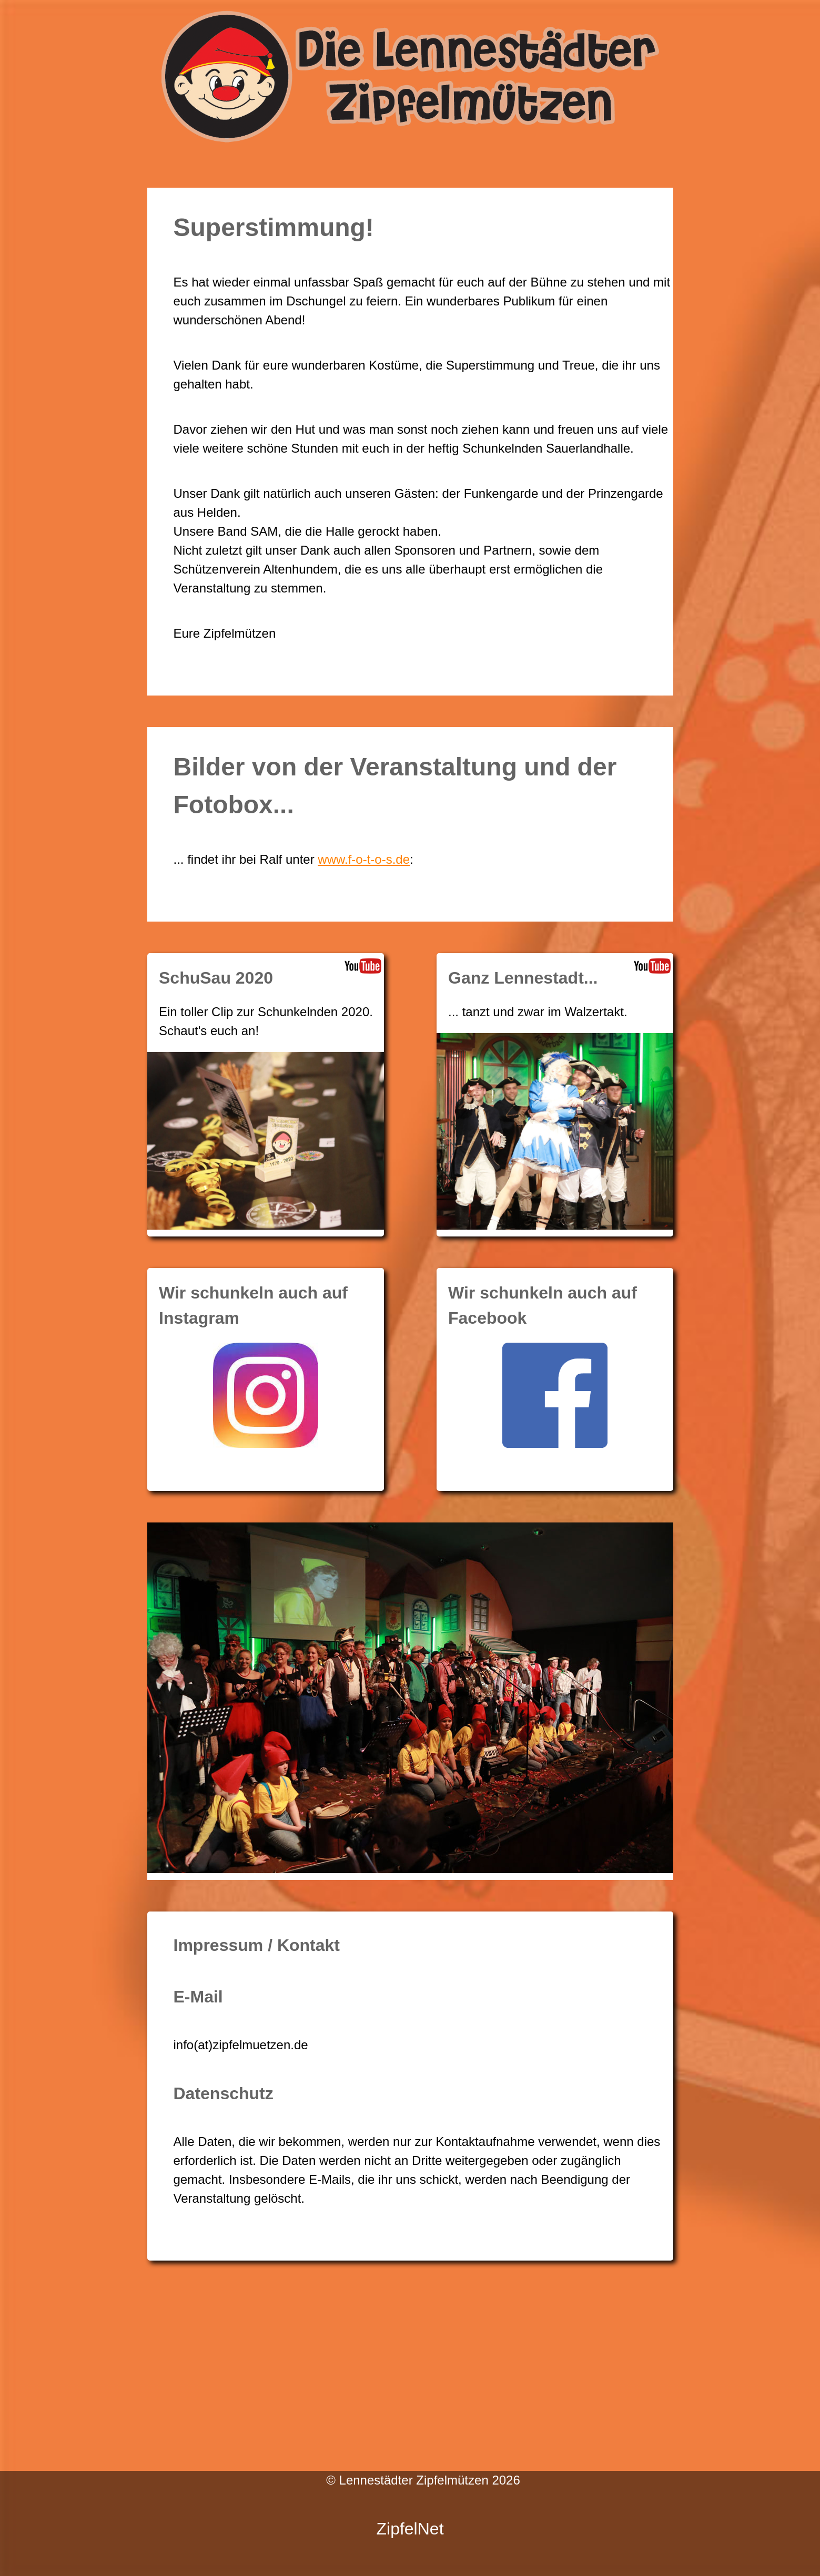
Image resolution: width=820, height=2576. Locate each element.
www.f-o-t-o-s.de (364, 859)
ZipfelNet (409, 2528)
